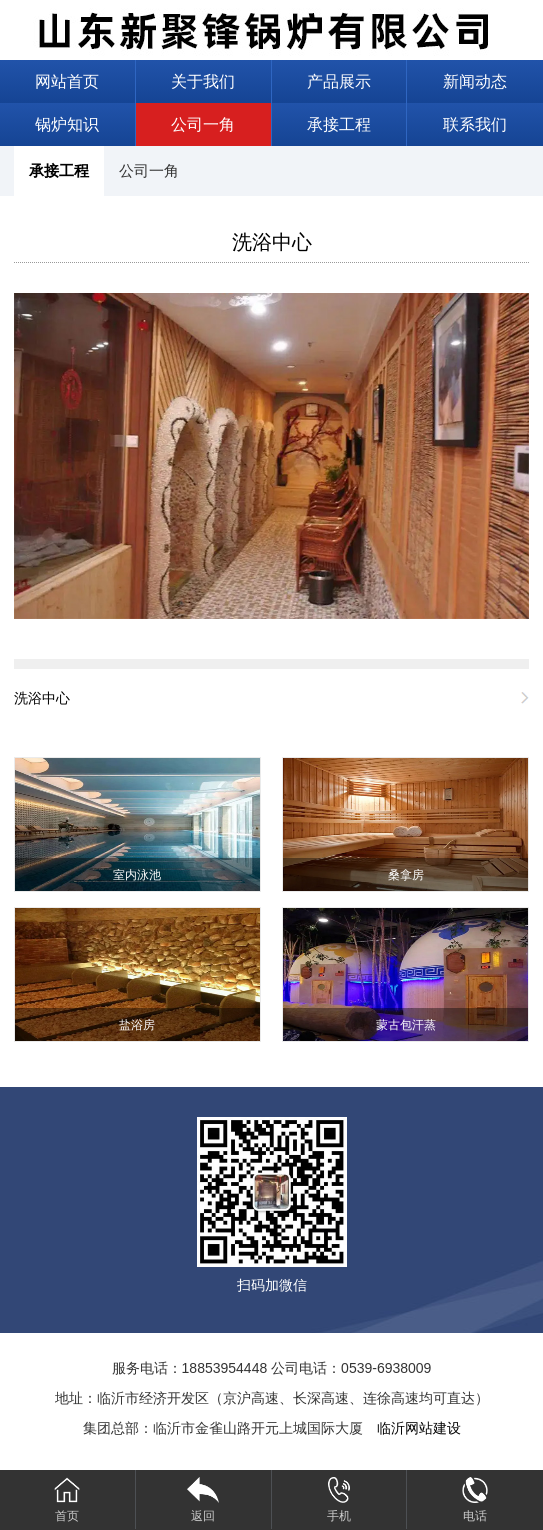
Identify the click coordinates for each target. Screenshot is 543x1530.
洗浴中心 (272, 242)
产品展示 (339, 81)
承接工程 (339, 124)
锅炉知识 (67, 124)
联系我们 (475, 124)
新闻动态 (475, 81)
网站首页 (67, 81)
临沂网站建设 (419, 1428)
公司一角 (203, 124)
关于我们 (203, 81)
